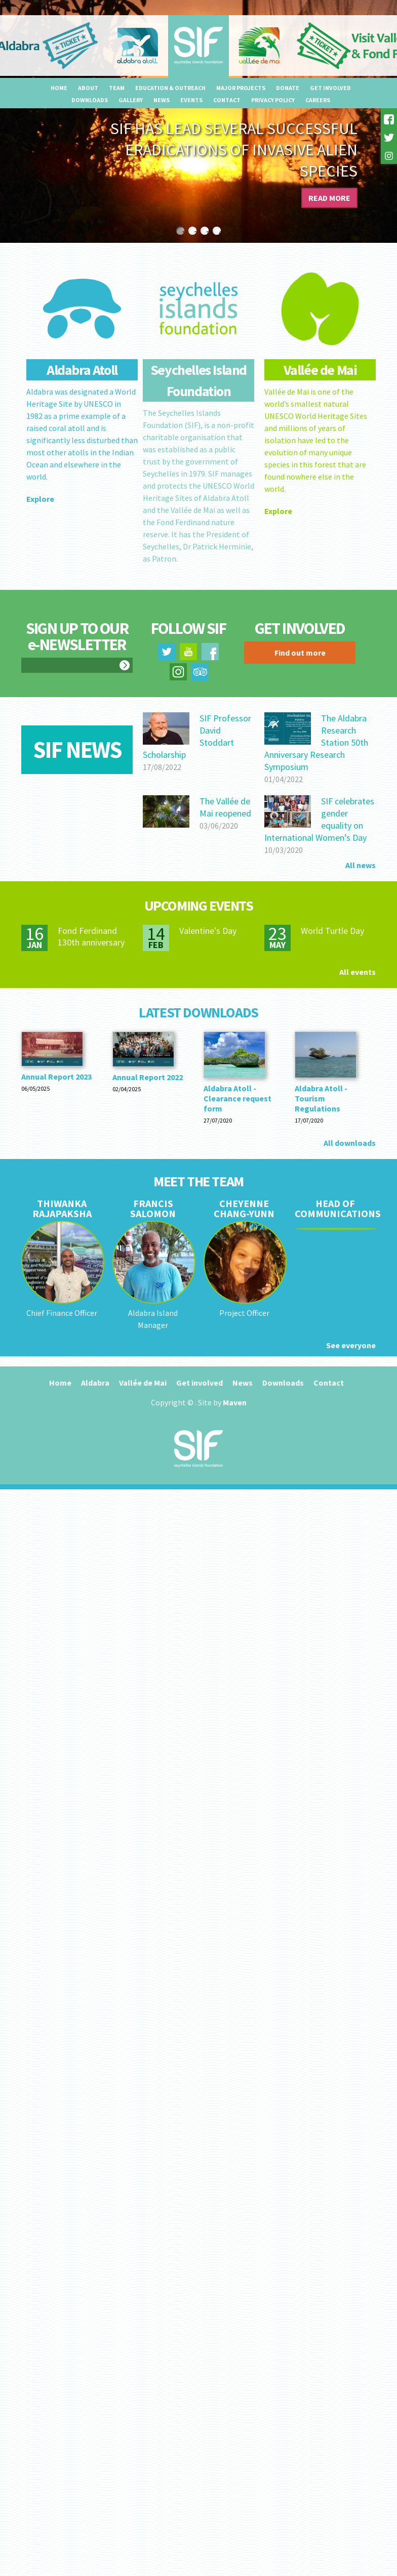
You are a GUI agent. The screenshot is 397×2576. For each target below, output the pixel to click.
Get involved (330, 88)
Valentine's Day (207, 930)
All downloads (350, 1143)
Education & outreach (170, 88)
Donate (287, 88)
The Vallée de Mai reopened (225, 807)
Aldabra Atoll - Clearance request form (237, 1098)
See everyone (351, 1345)
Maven (235, 1402)
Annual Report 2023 (56, 1076)
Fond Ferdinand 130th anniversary (91, 936)
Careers (317, 100)
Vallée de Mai (143, 1383)
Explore (40, 499)
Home (59, 88)
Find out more (300, 653)
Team (117, 88)
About (88, 88)
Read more (329, 198)
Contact (227, 100)
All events (357, 972)
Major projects (240, 88)
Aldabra (95, 1383)
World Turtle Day (332, 930)
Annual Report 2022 (147, 1077)
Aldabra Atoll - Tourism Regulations (321, 1098)
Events (191, 100)
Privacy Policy (273, 100)
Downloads (89, 100)
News (161, 100)
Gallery (130, 100)
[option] (198, 121)
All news (360, 865)
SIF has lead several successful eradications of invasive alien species (234, 149)
